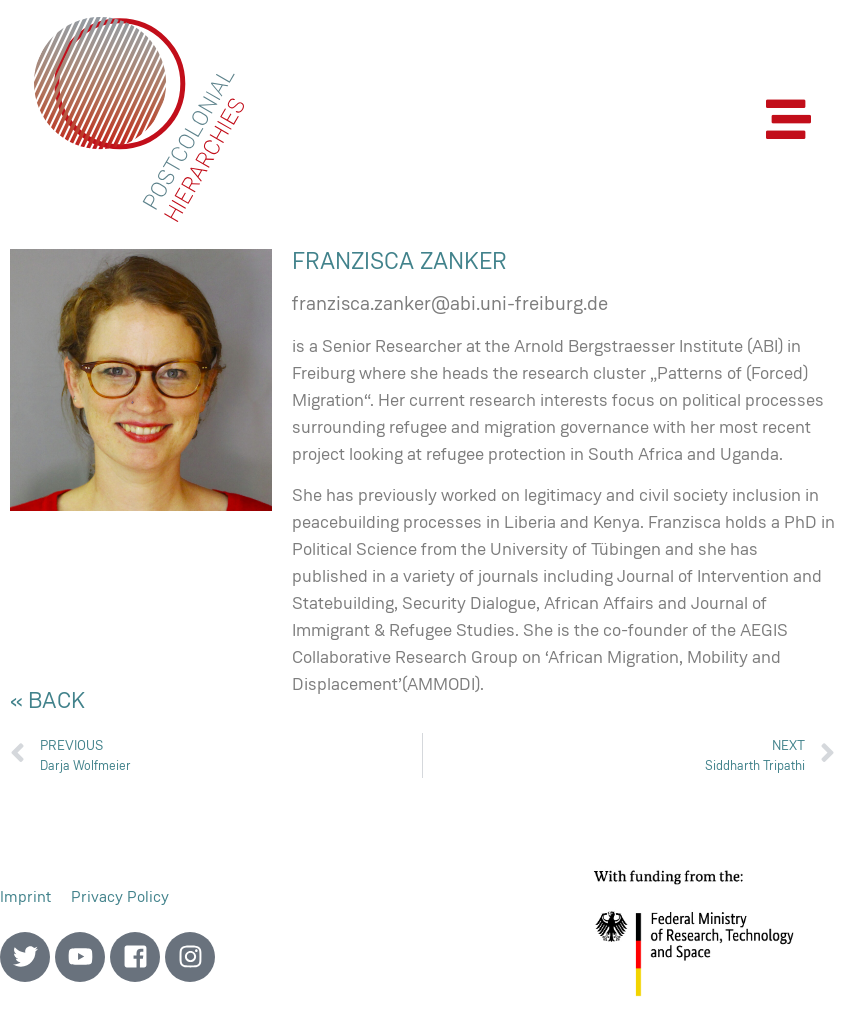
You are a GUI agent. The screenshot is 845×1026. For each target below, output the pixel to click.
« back (47, 700)
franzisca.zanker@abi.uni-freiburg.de (450, 303)
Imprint (25, 896)
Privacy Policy (120, 896)
